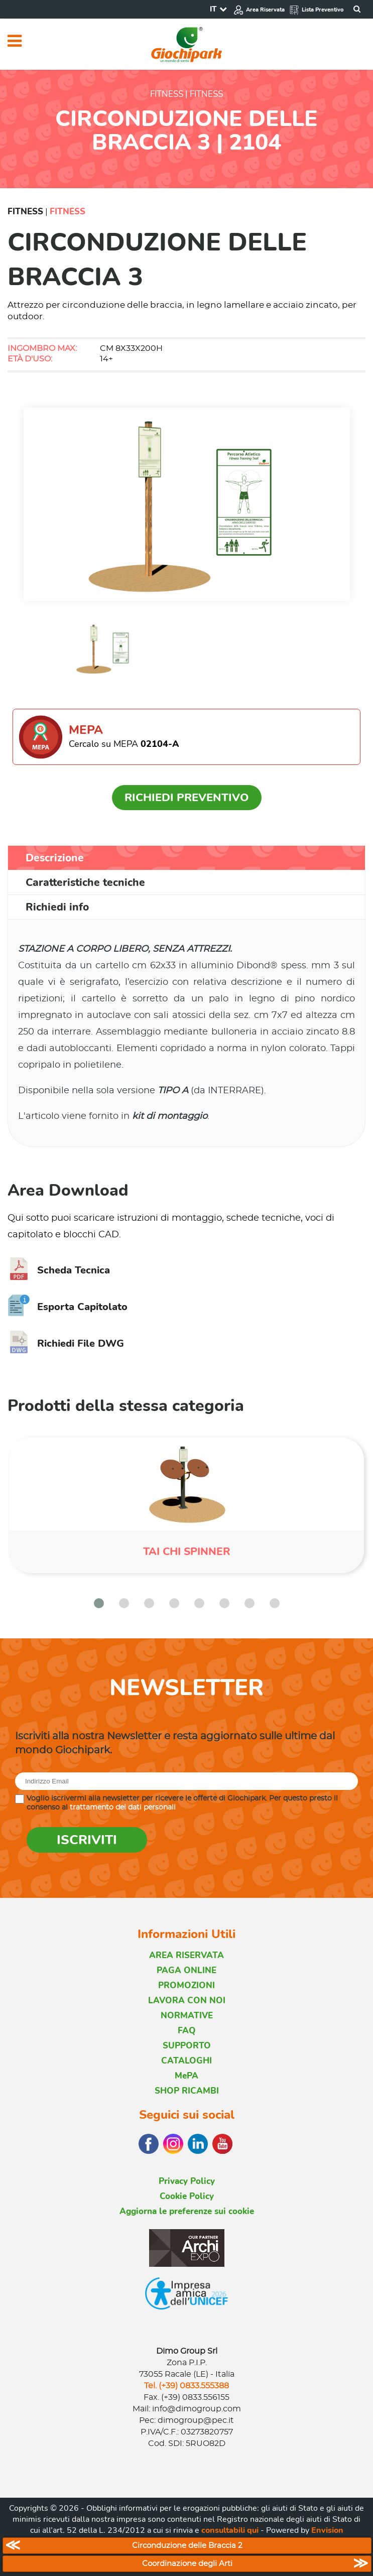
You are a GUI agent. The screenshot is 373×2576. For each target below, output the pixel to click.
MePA (186, 2076)
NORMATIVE (187, 2015)
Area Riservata (259, 10)
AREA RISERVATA (186, 1955)
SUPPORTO (187, 2045)
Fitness (25, 211)
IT (213, 9)
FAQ (187, 2030)
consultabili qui (230, 2530)
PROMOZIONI (186, 1985)
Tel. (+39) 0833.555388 (186, 2386)
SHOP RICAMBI (187, 2091)
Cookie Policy (187, 2196)
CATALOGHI (186, 2061)
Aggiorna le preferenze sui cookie (186, 2211)
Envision (327, 2530)
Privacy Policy (187, 2181)
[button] (98, 1603)
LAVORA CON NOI (186, 2000)
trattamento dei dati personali (123, 1807)
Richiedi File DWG (66, 1343)
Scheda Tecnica (59, 1270)
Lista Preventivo (316, 10)
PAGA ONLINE (186, 1970)
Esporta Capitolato (68, 1307)
